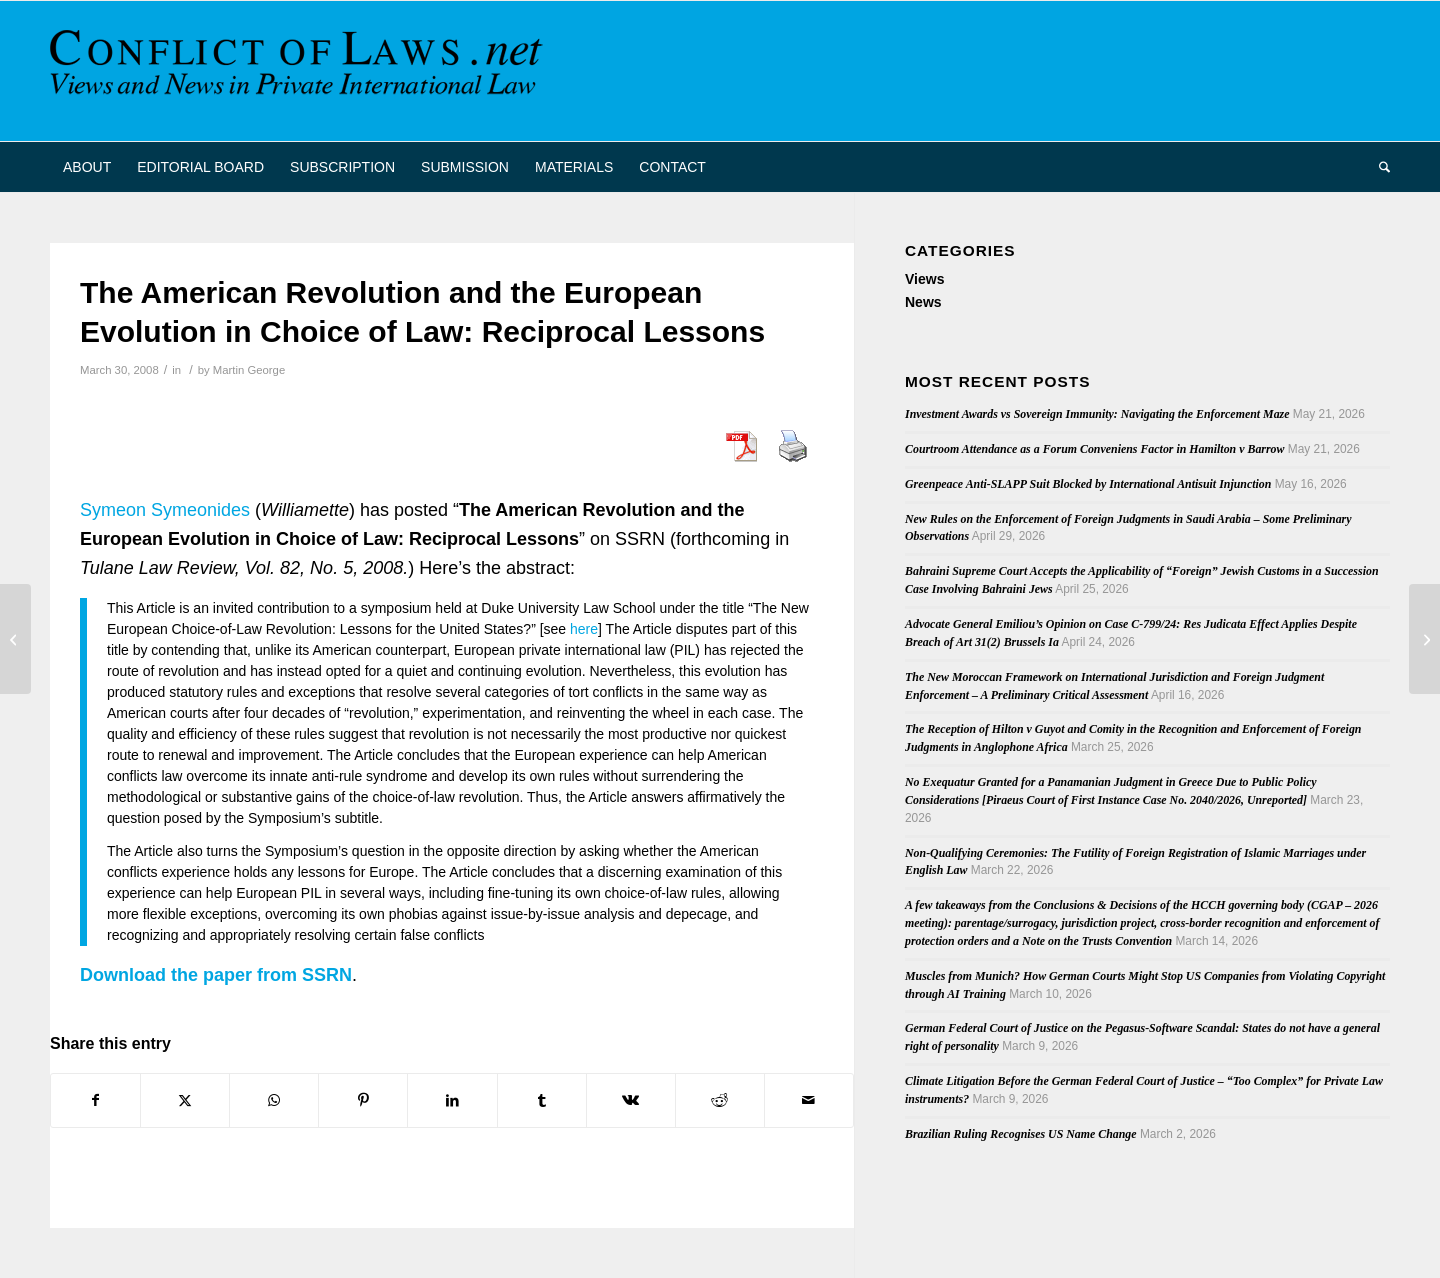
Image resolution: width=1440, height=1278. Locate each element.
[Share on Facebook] (95, 1100)
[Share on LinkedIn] (452, 1100)
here (584, 629)
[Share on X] (185, 1100)
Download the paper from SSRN (216, 975)
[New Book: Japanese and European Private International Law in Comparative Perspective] (15, 639)
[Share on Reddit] (720, 1100)
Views (924, 279)
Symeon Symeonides (165, 510)
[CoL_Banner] (300, 71)
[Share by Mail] (809, 1100)
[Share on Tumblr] (542, 1100)
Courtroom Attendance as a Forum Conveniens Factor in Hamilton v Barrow (1094, 449)
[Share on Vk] (631, 1100)
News (923, 302)
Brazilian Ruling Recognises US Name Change (1021, 1134)
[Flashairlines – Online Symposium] (1424, 639)
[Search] (1378, 167)
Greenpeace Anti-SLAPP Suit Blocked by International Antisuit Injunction (1088, 484)
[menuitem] (87, 167)
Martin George (249, 370)
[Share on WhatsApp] (274, 1100)
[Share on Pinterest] (363, 1100)
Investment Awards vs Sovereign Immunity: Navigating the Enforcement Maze (1097, 414)
